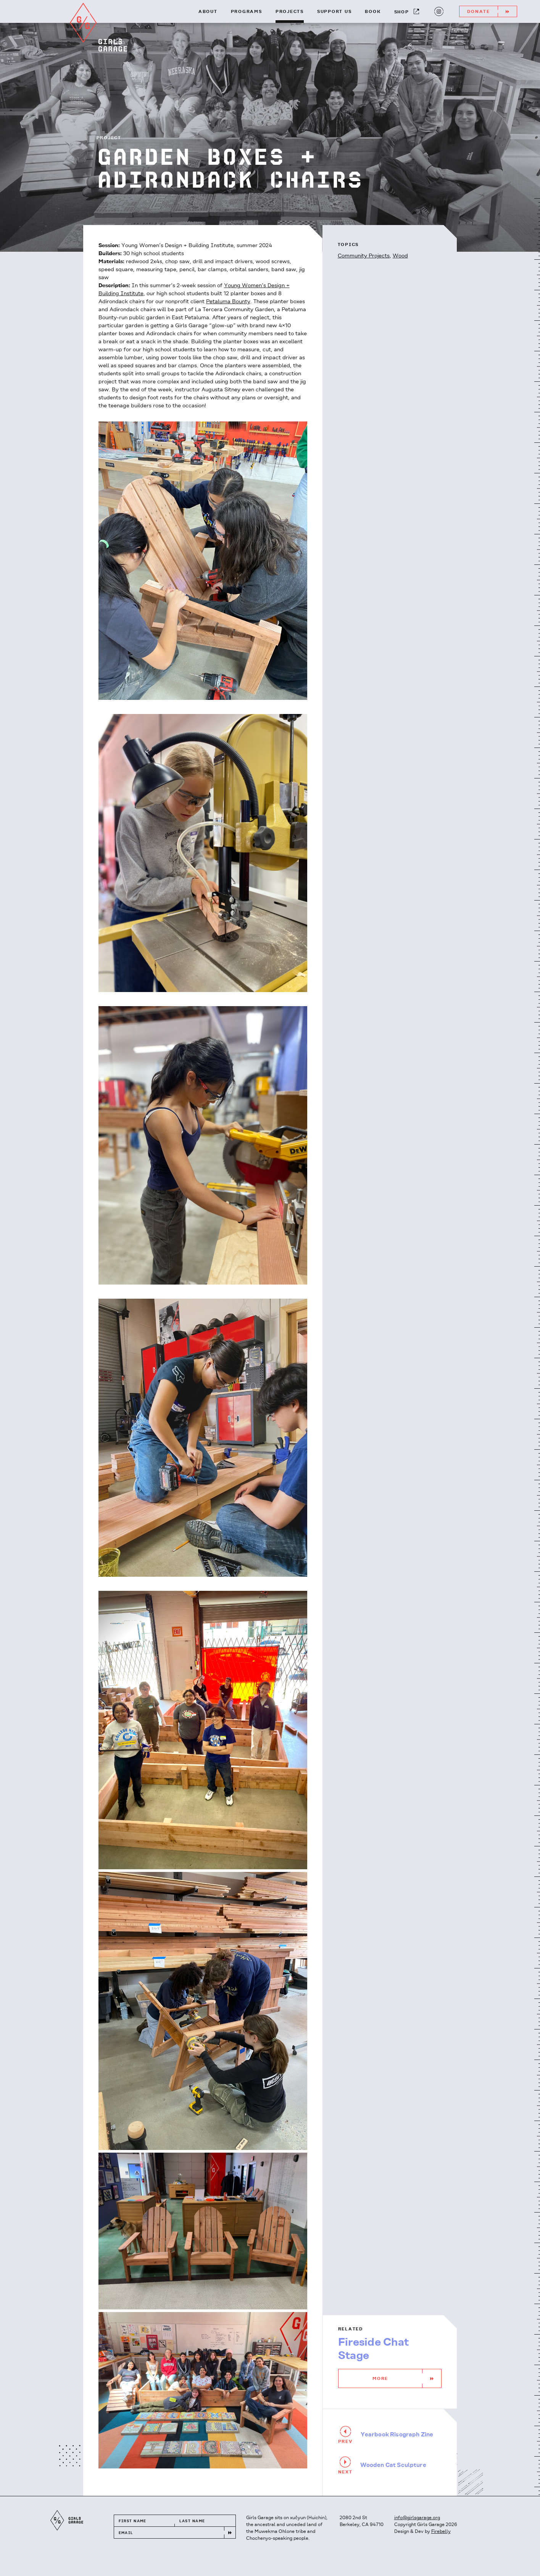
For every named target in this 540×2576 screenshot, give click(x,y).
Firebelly (441, 2531)
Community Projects (364, 256)
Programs (246, 12)
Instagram (437, 10)
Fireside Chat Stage (373, 2349)
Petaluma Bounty (228, 302)
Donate (492, 11)
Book (372, 12)
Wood (400, 256)
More (406, 2378)
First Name (133, 2521)
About (208, 12)
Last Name (192, 2521)
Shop (406, 11)
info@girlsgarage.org (417, 2517)
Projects (290, 12)
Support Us (334, 12)
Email (126, 2533)
